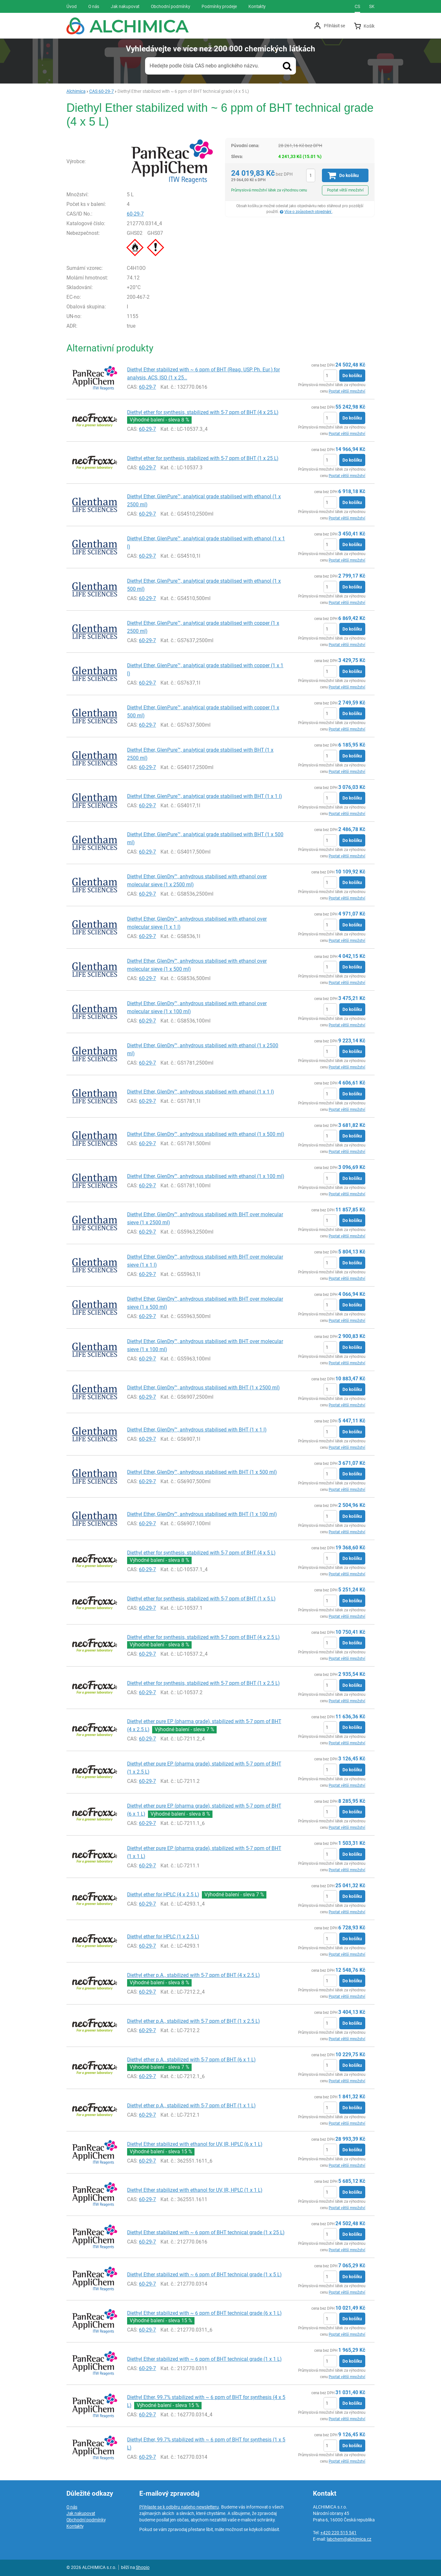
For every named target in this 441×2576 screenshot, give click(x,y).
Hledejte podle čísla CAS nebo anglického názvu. (204, 66)
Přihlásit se (334, 25)
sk (372, 6)
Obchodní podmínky (86, 2519)
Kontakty (74, 2526)
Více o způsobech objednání (308, 211)
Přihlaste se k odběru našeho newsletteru (179, 2507)
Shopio (143, 2567)
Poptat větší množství (345, 190)
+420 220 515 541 (338, 2532)
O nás (71, 2507)
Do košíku (352, 375)
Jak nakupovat (80, 2513)
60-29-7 (135, 214)
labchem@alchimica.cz (349, 2539)
